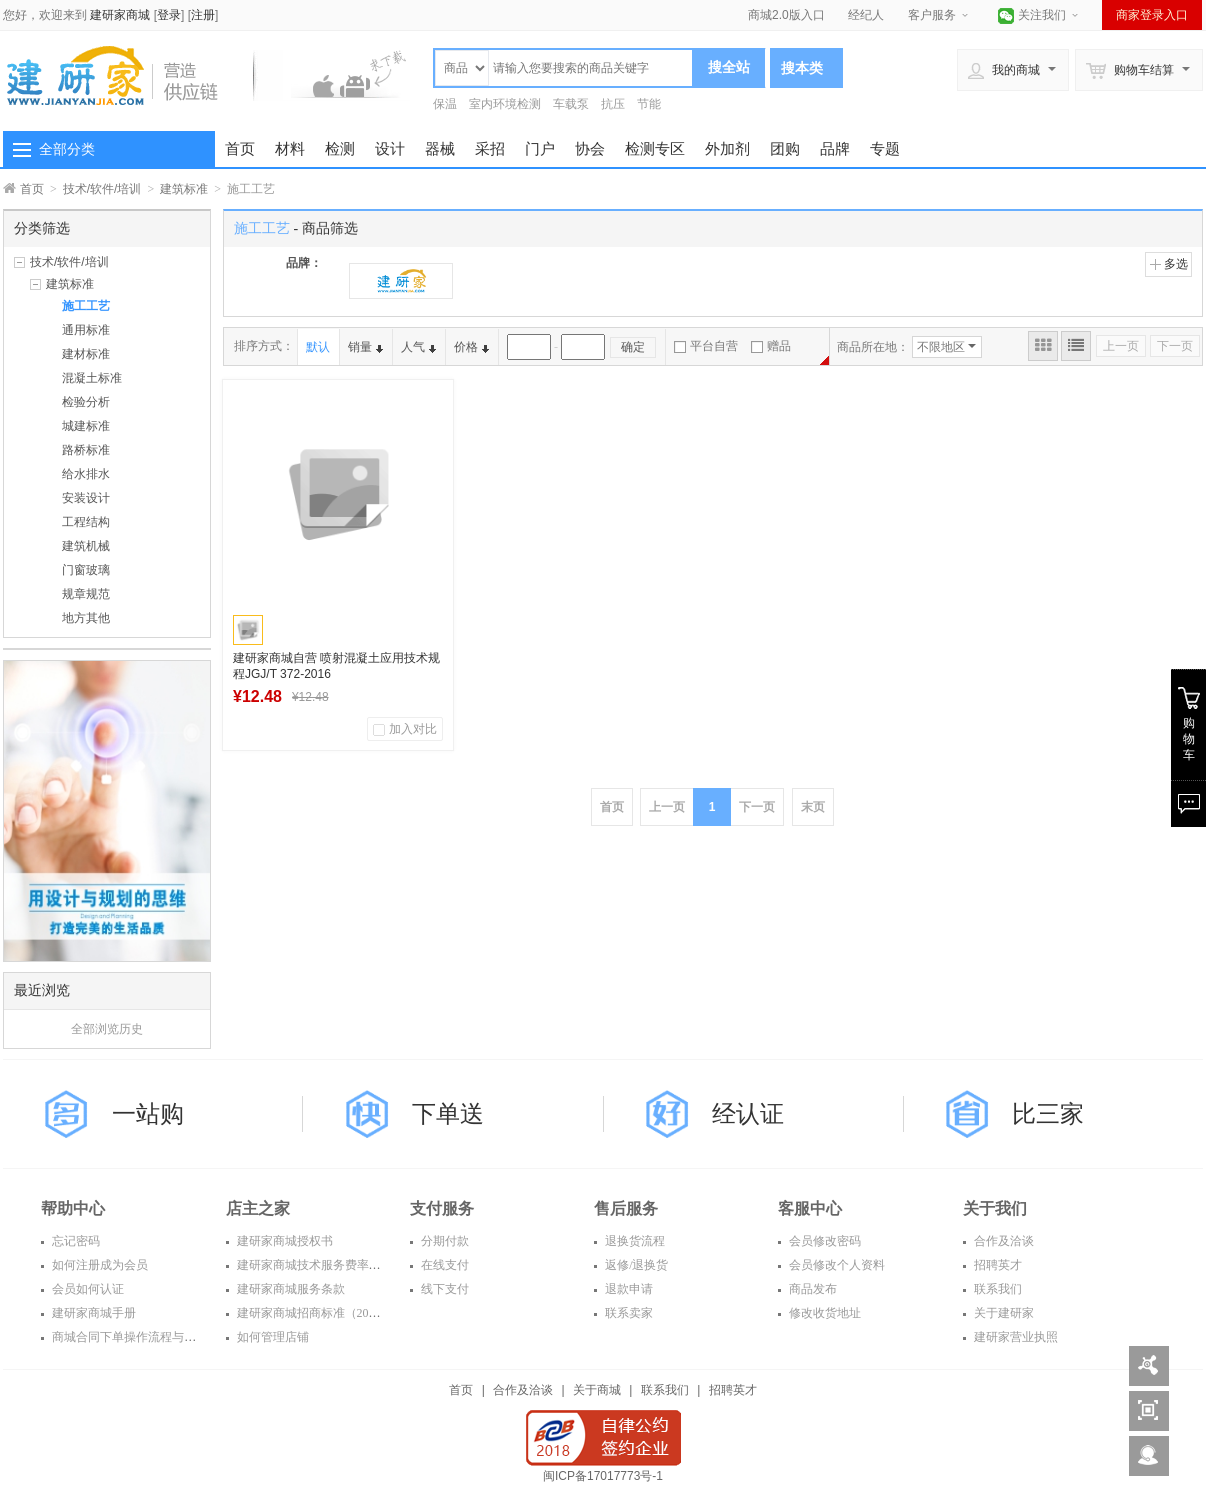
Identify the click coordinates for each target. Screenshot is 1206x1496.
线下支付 (443, 1289)
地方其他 (86, 618)
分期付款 (443, 1241)
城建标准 (86, 426)
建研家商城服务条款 (289, 1289)
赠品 (771, 346)
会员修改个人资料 (835, 1265)
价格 (471, 347)
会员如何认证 (86, 1289)
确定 (633, 347)
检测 (340, 148)
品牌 (835, 148)
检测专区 (655, 148)
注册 (203, 15)
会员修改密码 (823, 1241)
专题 (885, 148)
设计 (390, 148)
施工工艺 (86, 306)
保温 (445, 104)
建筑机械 (86, 546)
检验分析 (86, 402)
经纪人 (866, 15)
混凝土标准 (92, 378)
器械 (440, 148)
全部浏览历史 (107, 1029)
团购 (785, 148)
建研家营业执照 (1014, 1337)
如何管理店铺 (271, 1337)
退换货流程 (633, 1241)
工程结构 (86, 522)
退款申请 (627, 1289)
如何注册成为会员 (98, 1265)
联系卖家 (627, 1313)
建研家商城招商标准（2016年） (319, 1313)
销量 (365, 347)
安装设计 (86, 498)
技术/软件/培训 (102, 189)
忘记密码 (74, 1241)
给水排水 (86, 474)
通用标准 (86, 330)
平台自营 (706, 346)
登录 (169, 15)
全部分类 (67, 149)
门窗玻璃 (86, 570)
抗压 (613, 104)
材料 (290, 148)
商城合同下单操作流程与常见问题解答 (152, 1337)
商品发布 (811, 1289)
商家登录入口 (1152, 15)
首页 (240, 148)
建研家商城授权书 (283, 1241)
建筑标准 (184, 189)
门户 (540, 148)
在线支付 (443, 1265)
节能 (649, 104)
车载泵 (571, 104)
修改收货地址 (823, 1313)
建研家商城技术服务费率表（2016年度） (343, 1265)
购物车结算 (1130, 70)
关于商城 (597, 1390)
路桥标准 (86, 450)
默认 (318, 347)
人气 (418, 347)
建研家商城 (120, 15)
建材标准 (86, 354)
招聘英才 (996, 1265)
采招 (490, 148)
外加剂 (727, 148)
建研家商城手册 (92, 1313)
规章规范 (86, 594)
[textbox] (590, 68)
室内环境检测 (505, 104)
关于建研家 (1002, 1313)
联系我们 (996, 1289)
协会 (590, 148)
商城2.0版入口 (786, 15)
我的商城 (1004, 70)
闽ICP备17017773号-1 (603, 1476)
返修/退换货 (635, 1265)
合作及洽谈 (1002, 1241)
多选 (1168, 264)
